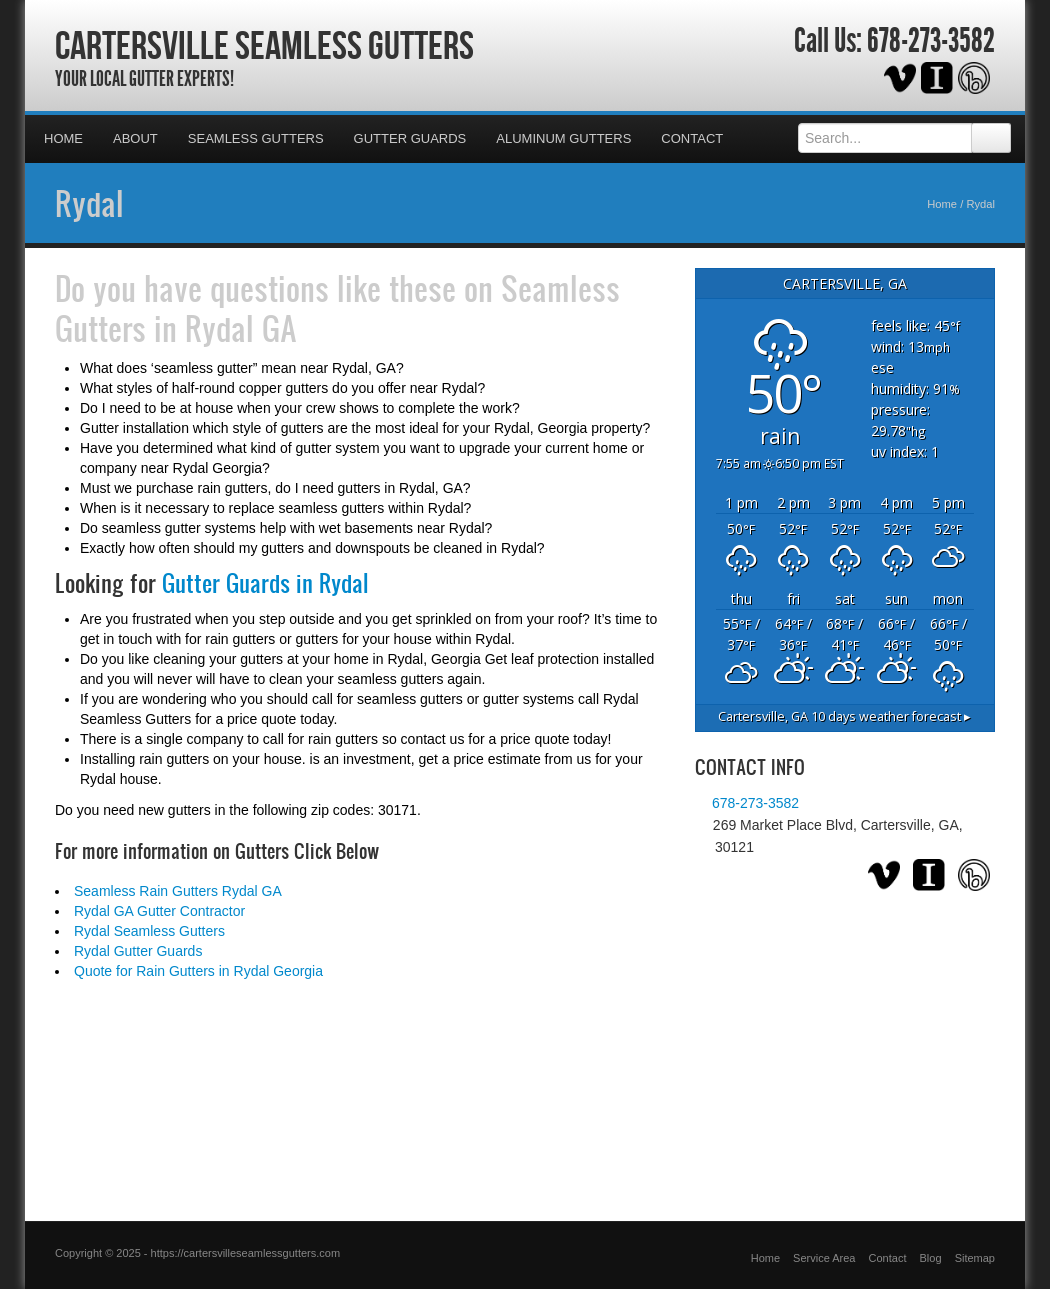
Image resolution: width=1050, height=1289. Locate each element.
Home (63, 138)
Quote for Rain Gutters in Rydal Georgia (198, 971)
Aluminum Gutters (563, 138)
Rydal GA (241, 328)
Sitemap (975, 1258)
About (135, 138)
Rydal (89, 203)
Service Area (824, 1258)
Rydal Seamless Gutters (149, 931)
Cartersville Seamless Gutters (264, 45)
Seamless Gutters (256, 138)
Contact (692, 138)
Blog (931, 1258)
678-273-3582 (931, 41)
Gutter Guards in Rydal (265, 583)
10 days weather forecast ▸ (844, 716)
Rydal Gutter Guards (138, 951)
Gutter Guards (410, 138)
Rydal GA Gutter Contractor (159, 911)
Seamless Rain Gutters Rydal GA (178, 891)
